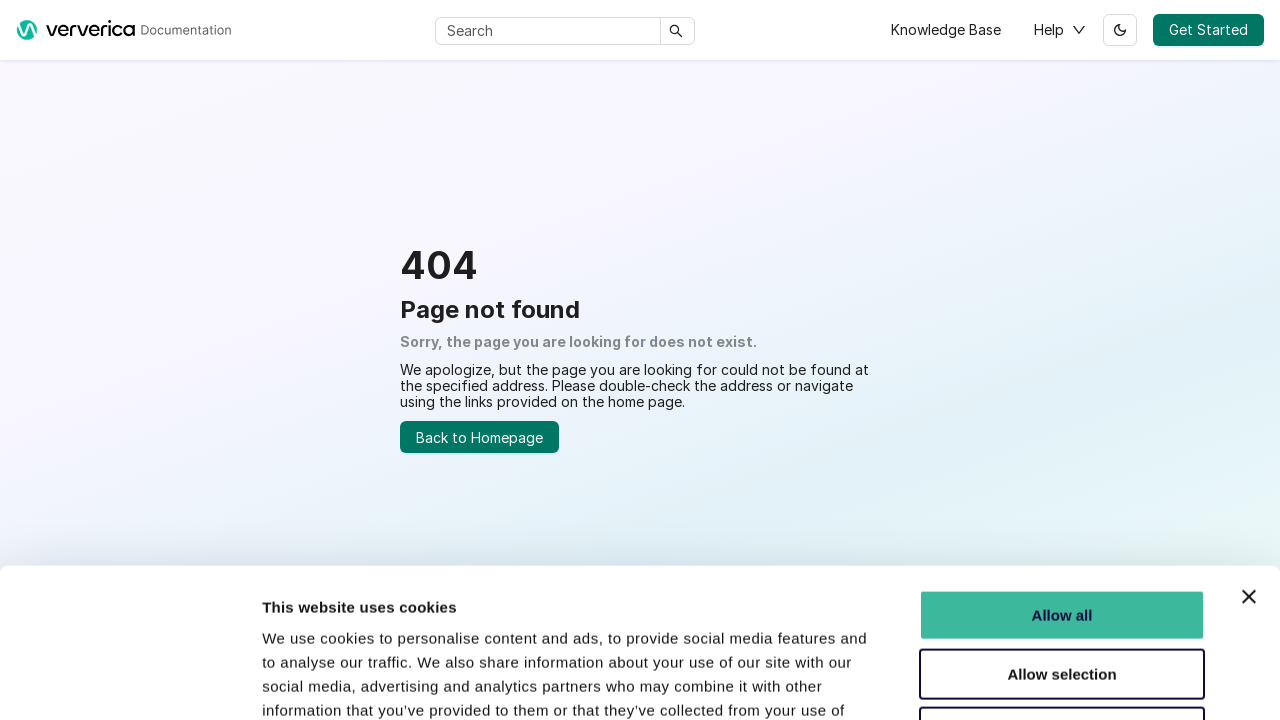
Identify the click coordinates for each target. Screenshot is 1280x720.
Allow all (1062, 486)
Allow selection (1061, 544)
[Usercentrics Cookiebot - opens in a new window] (129, 692)
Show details (1049, 691)
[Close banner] (1249, 468)
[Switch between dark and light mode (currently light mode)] (1120, 30)
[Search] (551, 31)
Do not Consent (1062, 603)
